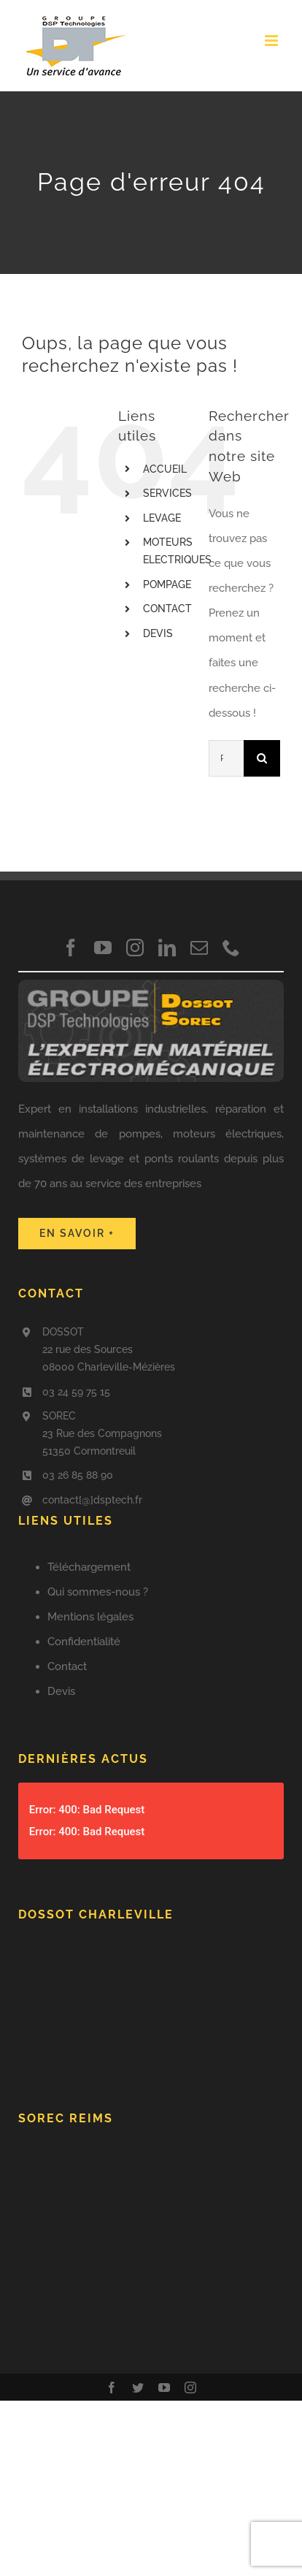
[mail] (199, 947)
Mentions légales (90, 1616)
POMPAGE (167, 584)
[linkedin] (167, 947)
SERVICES (167, 493)
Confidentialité (83, 1641)
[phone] (231, 947)
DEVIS (158, 633)
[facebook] (71, 947)
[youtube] (103, 947)
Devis (61, 1691)
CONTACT (167, 608)
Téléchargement (89, 1567)
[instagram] (135, 947)
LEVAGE (162, 518)
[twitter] (138, 2387)
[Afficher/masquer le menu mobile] (272, 40)
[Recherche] (262, 758)
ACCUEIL (165, 469)
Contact (67, 1666)
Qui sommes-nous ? (97, 1591)
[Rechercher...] (226, 758)
